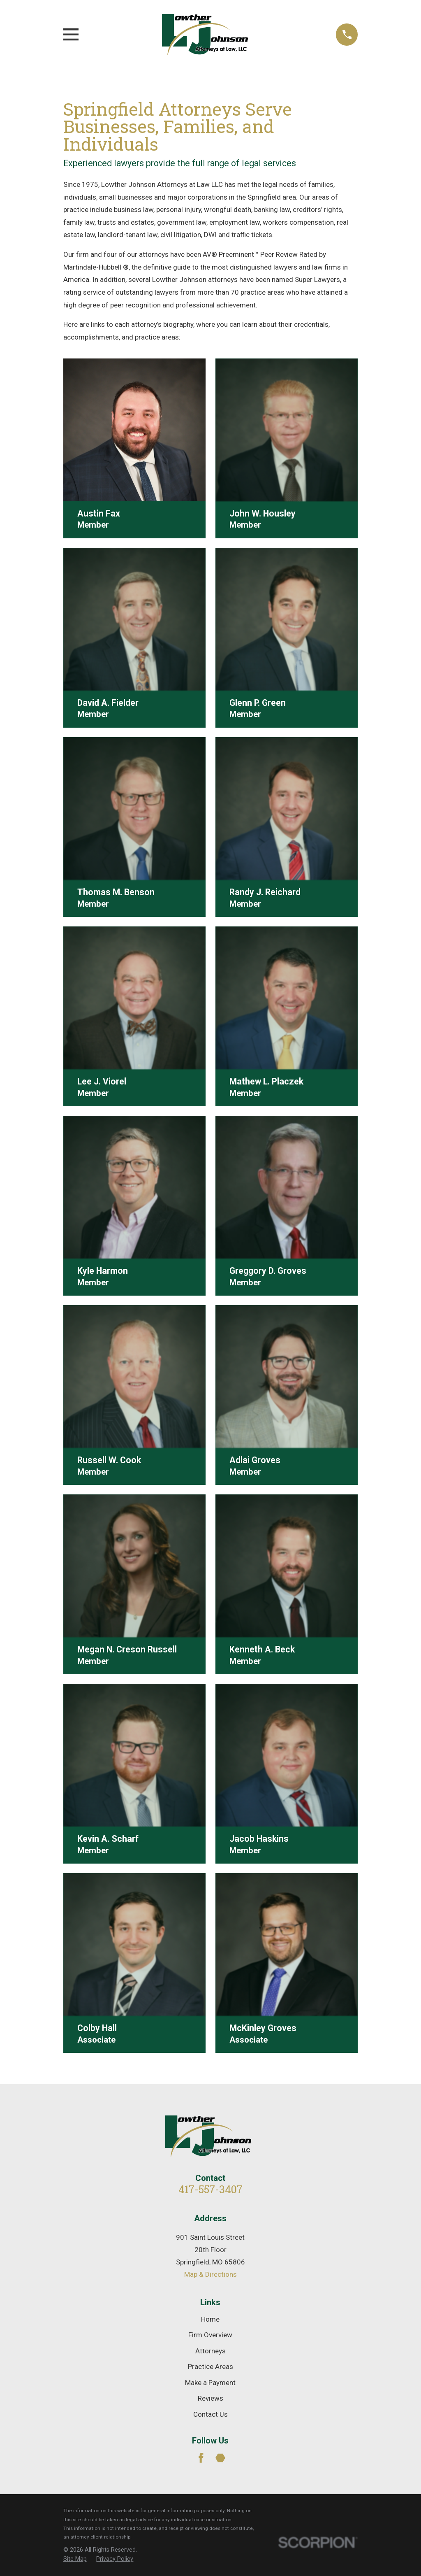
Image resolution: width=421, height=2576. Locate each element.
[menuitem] (75, 2559)
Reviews (210, 2398)
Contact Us (210, 2414)
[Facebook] (201, 2458)
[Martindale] (220, 2458)
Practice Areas (210, 2366)
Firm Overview (210, 2335)
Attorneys (210, 2351)
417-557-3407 (210, 2189)
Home (210, 2319)
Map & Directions (210, 2274)
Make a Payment (210, 2382)
